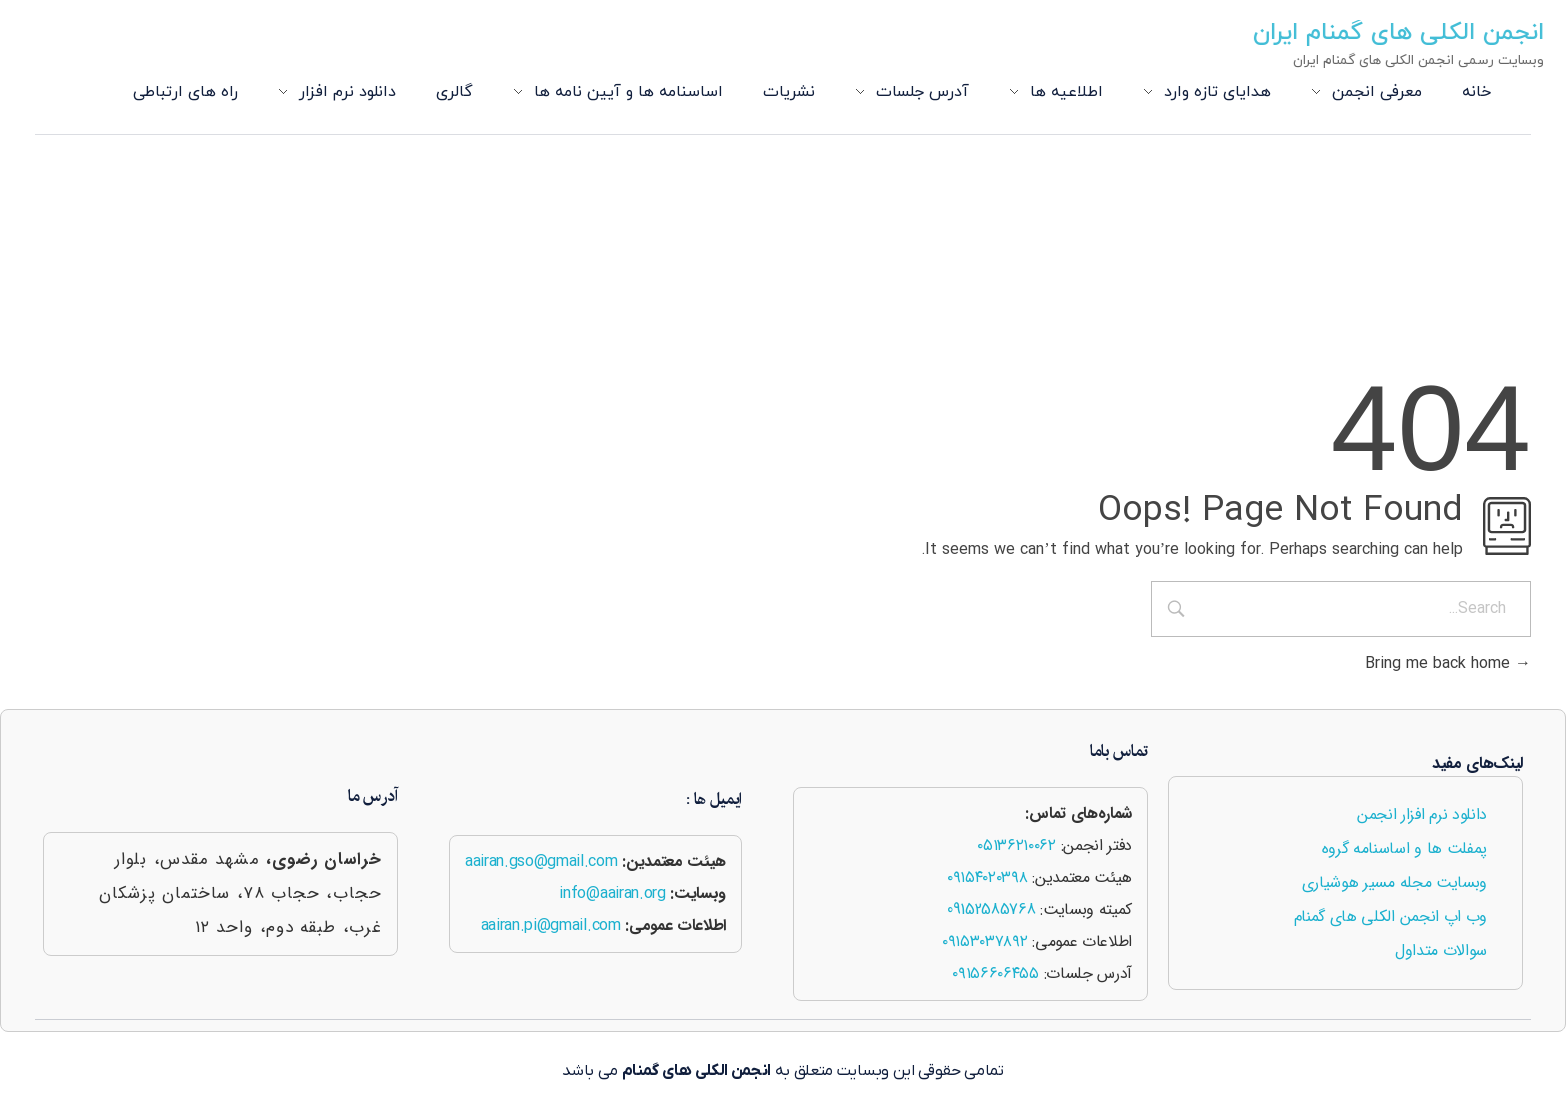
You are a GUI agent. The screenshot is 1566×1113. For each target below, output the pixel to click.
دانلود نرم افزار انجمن (1422, 814)
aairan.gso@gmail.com (541, 861)
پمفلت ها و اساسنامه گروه (1404, 848)
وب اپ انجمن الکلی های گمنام (1390, 916)
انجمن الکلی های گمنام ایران (1402, 33)
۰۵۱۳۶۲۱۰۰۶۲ (1016, 845)
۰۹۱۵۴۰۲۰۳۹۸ (987, 877)
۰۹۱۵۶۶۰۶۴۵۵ (995, 973)
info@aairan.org (612, 893)
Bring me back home (1448, 664)
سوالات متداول (1441, 950)
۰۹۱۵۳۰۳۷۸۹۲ (984, 941)
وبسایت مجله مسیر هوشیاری (1394, 882)
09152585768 (991, 909)
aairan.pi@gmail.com (551, 925)
